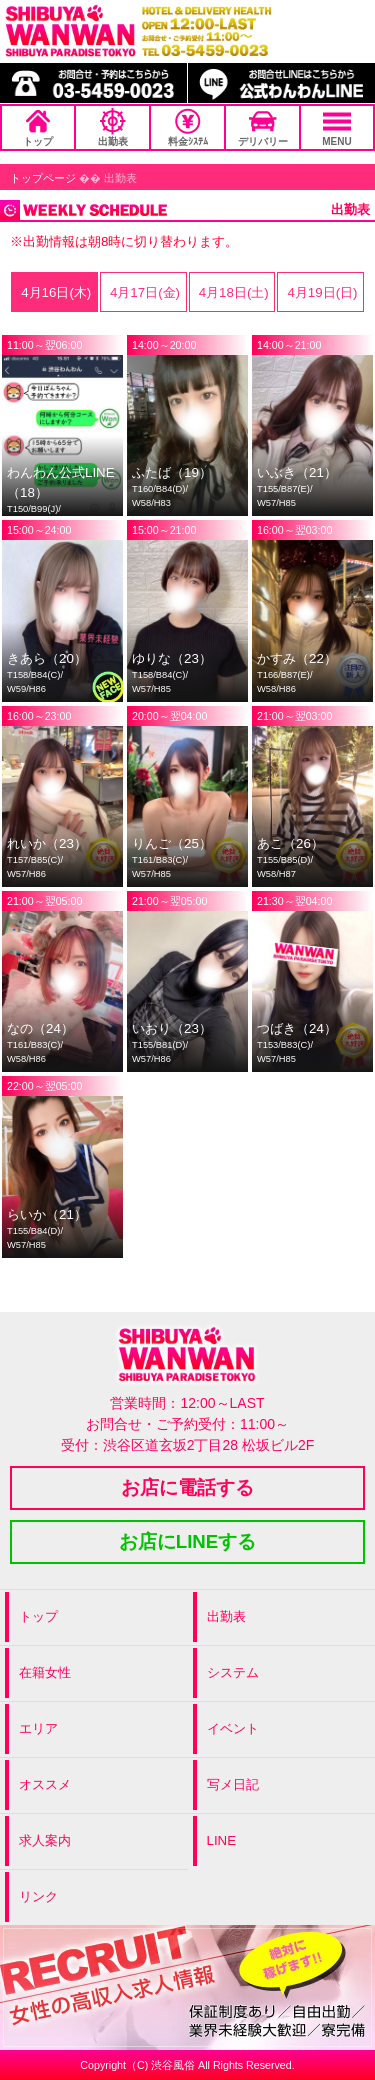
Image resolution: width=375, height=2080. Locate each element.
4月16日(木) (54, 292)
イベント (233, 1728)
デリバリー (263, 127)
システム (233, 1672)
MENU (336, 127)
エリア (38, 1728)
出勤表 (113, 127)
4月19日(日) (321, 292)
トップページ (43, 178)
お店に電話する (187, 1487)
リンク (38, 1896)
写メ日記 (233, 1784)
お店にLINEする (188, 1541)
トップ (38, 127)
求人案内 (45, 1840)
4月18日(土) (232, 292)
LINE (222, 1840)
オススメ (45, 1784)
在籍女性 (45, 1672)
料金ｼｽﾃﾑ (188, 127)
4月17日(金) (143, 292)
